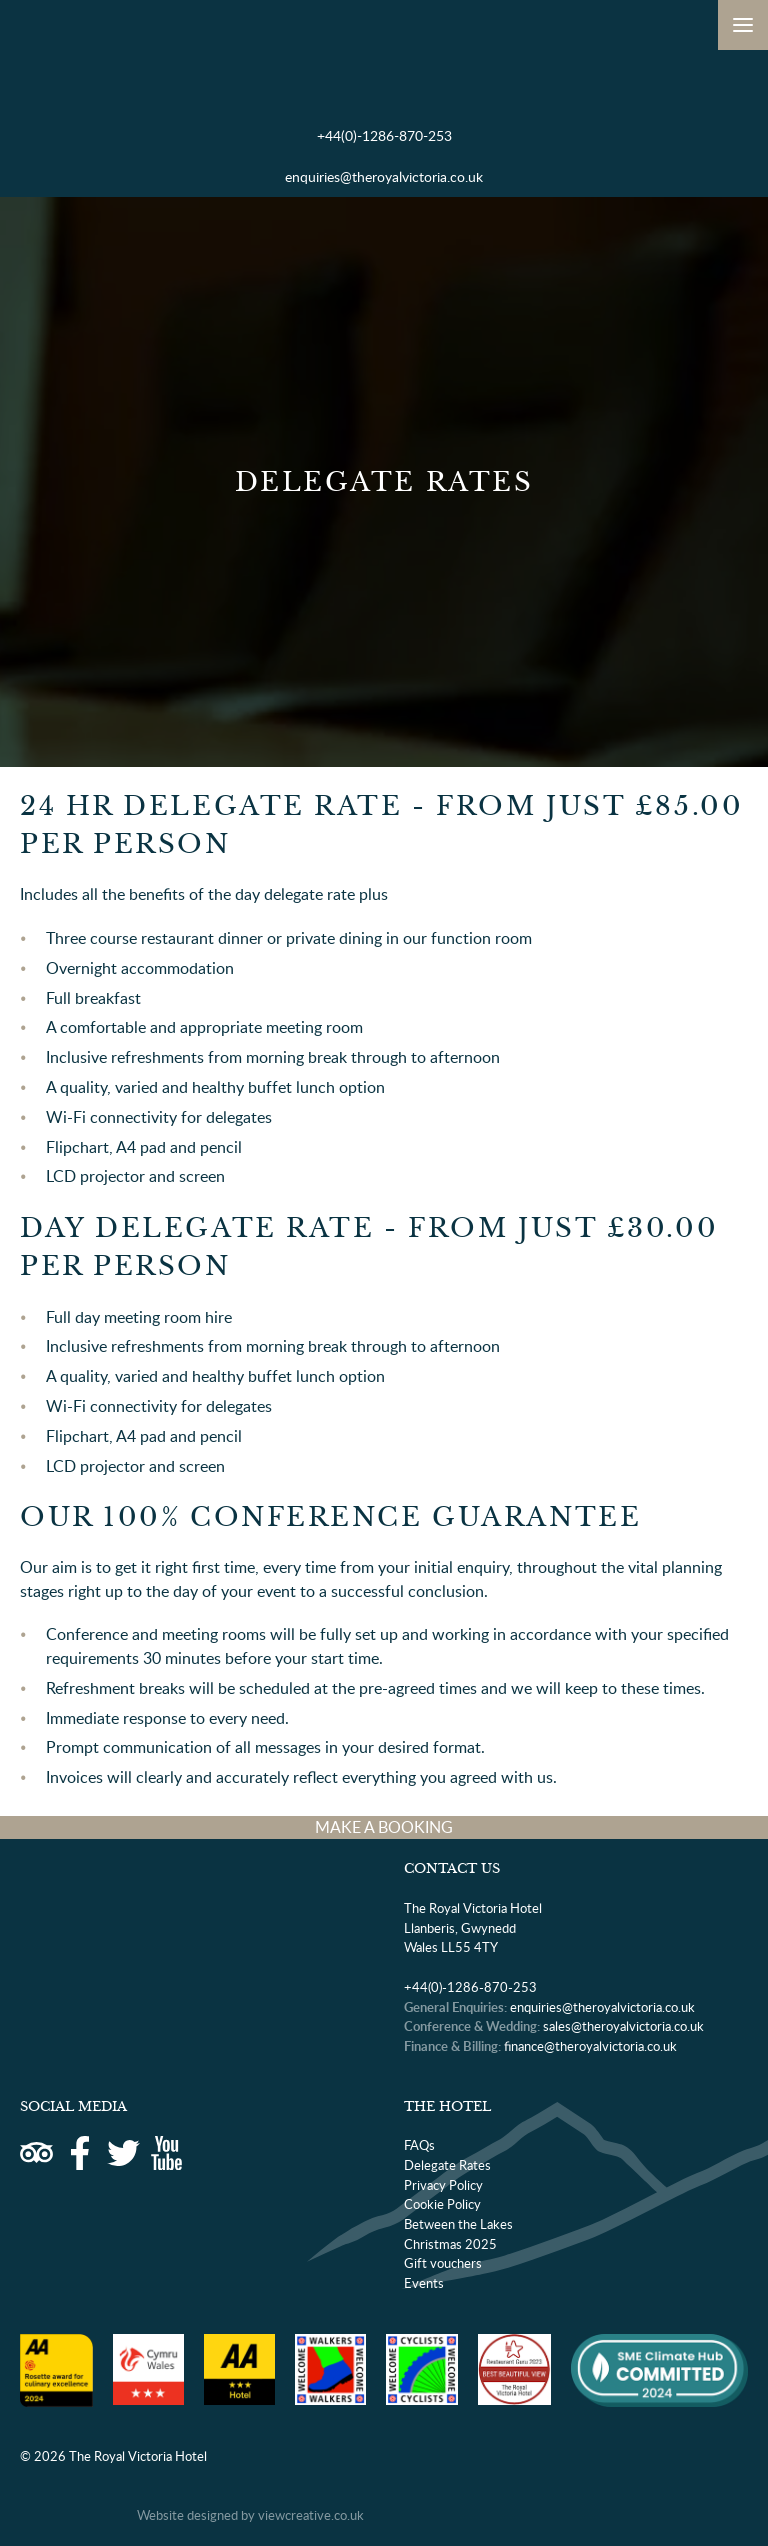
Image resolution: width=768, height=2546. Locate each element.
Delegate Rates (447, 2165)
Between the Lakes (458, 2224)
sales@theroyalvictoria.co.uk (623, 2026)
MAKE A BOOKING (384, 1827)
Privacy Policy (443, 2185)
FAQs (419, 2145)
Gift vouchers (443, 2263)
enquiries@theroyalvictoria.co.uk (384, 176)
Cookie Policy (442, 2204)
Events (424, 2283)
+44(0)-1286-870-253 (384, 135)
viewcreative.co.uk (311, 2515)
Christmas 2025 (450, 2244)
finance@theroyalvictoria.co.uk (590, 2046)
